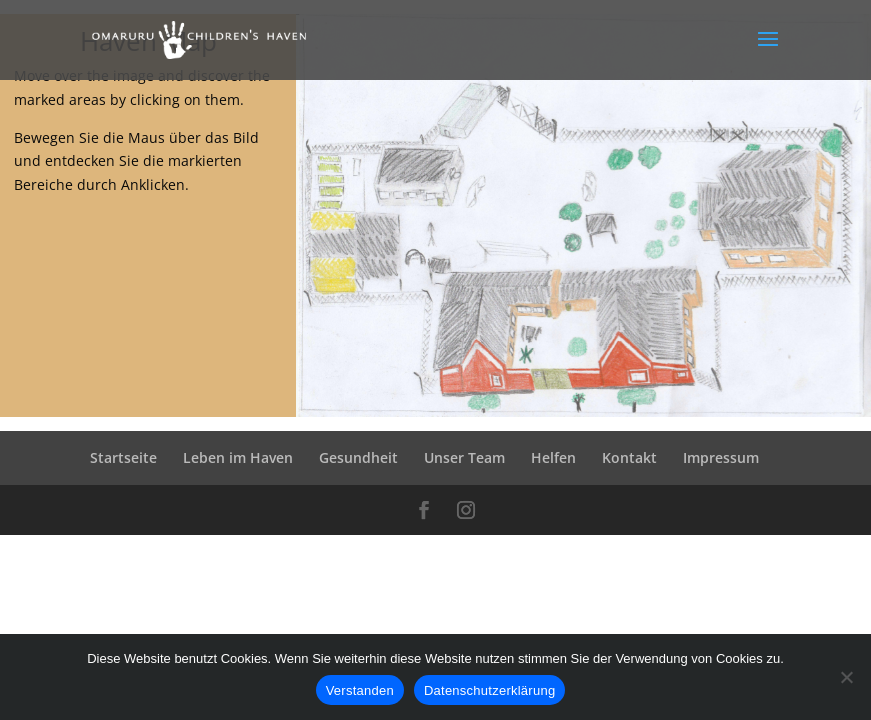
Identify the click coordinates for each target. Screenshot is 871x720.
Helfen (553, 457)
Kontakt (629, 457)
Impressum (721, 457)
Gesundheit (358, 457)
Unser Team (464, 457)
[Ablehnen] (846, 677)
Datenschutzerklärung (489, 690)
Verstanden (360, 690)
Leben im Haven (238, 457)
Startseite (123, 457)
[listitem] (339, 183)
